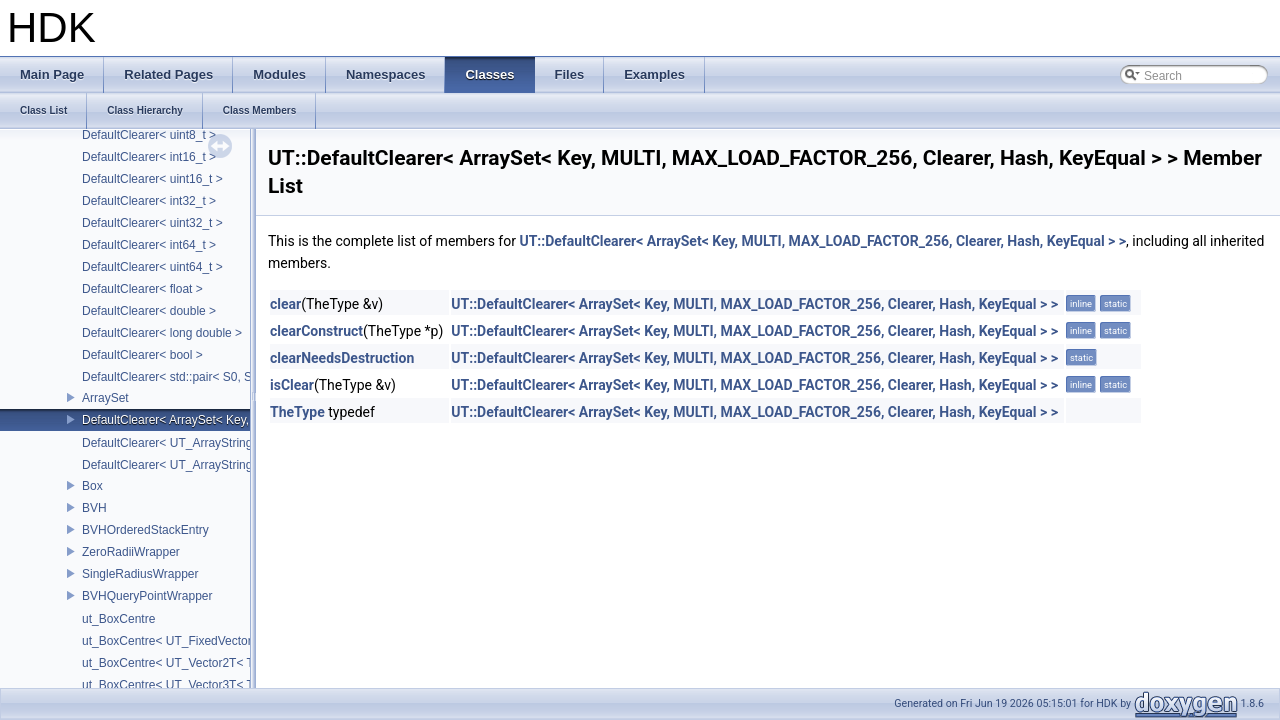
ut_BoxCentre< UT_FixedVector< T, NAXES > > (209, 641)
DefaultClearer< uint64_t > (152, 267)
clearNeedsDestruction (342, 358)
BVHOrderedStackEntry (145, 530)
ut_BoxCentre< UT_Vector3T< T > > (178, 685)
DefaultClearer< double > (149, 311)
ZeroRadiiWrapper (131, 552)
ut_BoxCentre (118, 619)
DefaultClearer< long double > (162, 333)
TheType (297, 412)
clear (285, 304)
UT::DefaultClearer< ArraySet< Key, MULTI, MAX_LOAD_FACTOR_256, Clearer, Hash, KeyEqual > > (822, 241)
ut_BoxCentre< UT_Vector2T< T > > (178, 663)
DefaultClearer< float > (142, 289)
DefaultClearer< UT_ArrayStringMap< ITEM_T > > (215, 443)
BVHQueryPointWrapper (147, 596)
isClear (292, 385)
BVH (94, 508)
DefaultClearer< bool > (142, 355)
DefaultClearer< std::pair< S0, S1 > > (180, 377)
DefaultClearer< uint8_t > (149, 135)
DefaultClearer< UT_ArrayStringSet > (181, 465)
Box (92, 486)
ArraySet (105, 398)
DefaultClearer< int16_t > (149, 157)
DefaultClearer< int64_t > (149, 245)
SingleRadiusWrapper (140, 574)
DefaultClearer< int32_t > (149, 201)
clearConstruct (316, 331)
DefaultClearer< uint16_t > (152, 179)
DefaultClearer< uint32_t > (152, 223)
